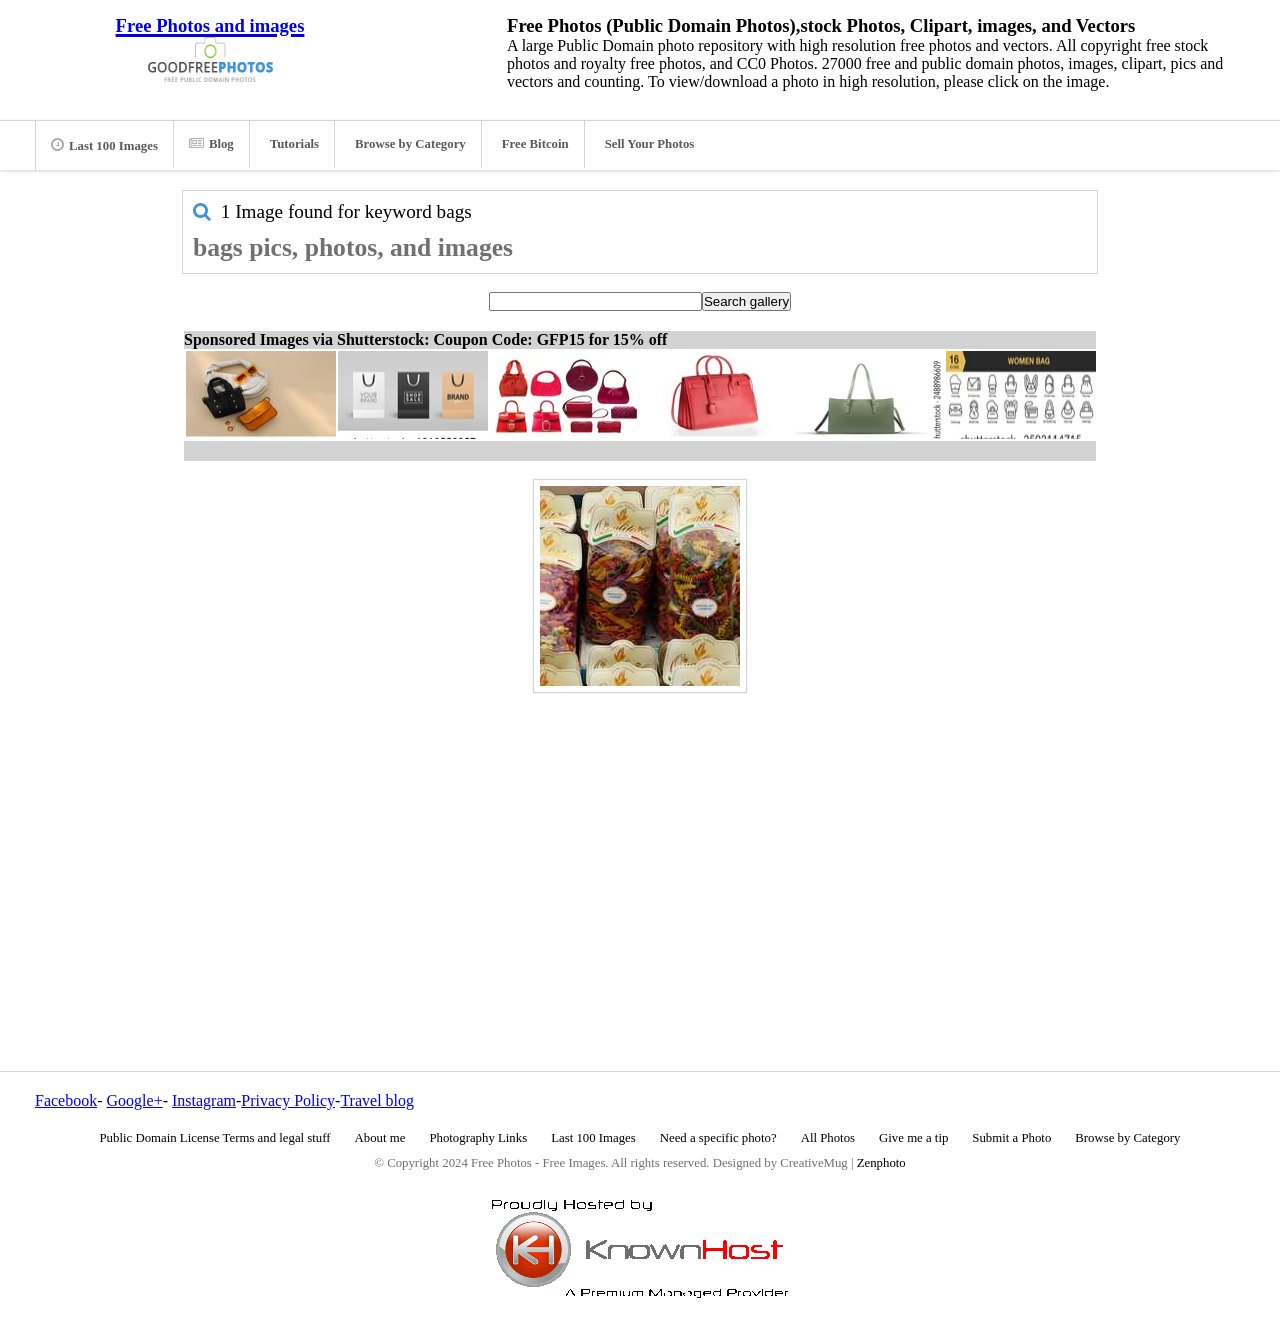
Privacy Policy (288, 1100)
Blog (211, 144)
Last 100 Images (104, 145)
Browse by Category (410, 144)
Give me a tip (913, 1138)
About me (380, 1138)
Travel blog (377, 1100)
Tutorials (294, 144)
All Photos (828, 1138)
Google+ (135, 1100)
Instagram (204, 1100)
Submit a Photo (1011, 1138)
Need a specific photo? (718, 1138)
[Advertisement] (640, 839)
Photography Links (478, 1138)
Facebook (66, 1100)
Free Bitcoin (535, 144)
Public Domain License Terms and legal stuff (215, 1138)
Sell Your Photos (650, 144)
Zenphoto (881, 1163)
